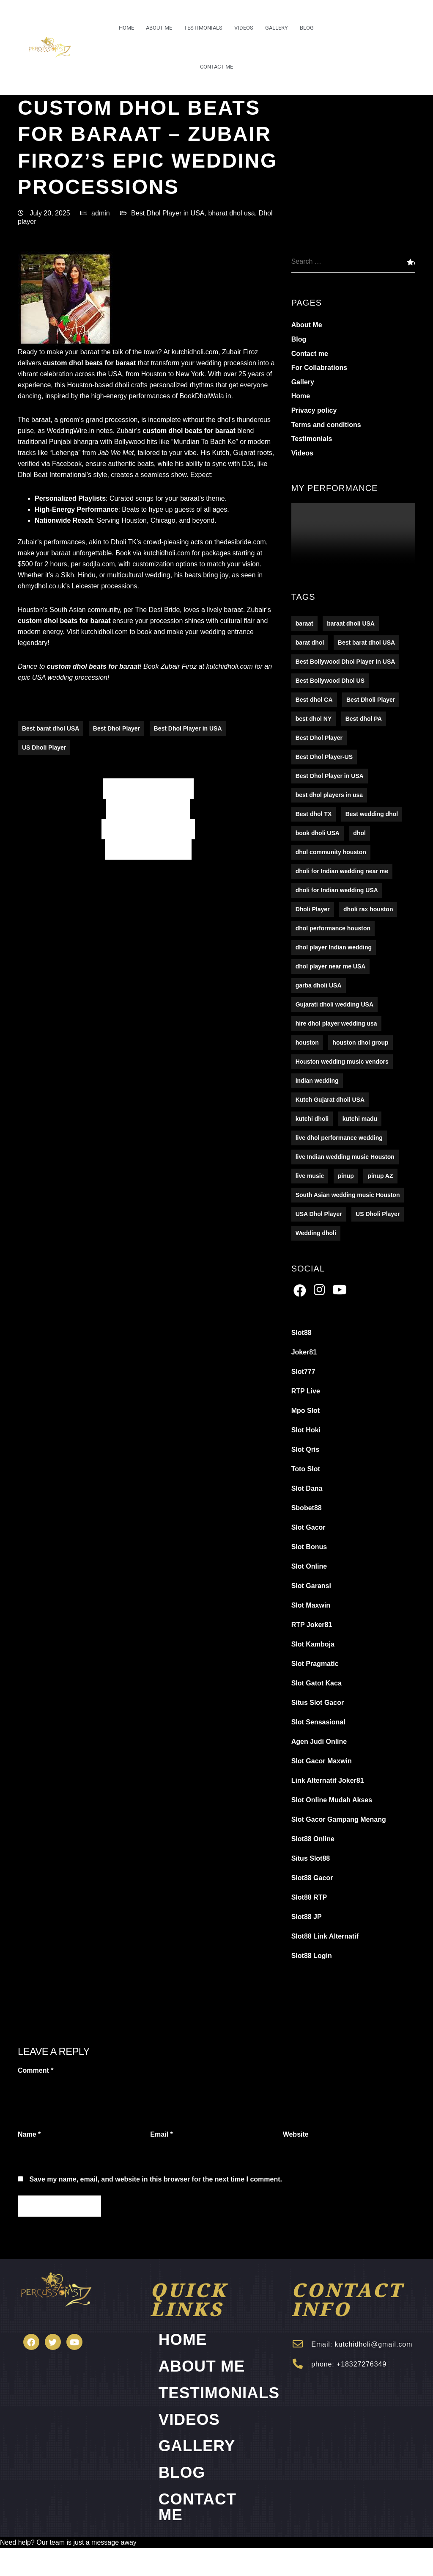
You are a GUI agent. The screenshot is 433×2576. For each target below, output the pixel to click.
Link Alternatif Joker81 (327, 1780)
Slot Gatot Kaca (316, 1683)
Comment (35, 2071)
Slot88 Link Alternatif (325, 1936)
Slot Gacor (308, 1527)
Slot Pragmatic (315, 1664)
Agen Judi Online (319, 1742)
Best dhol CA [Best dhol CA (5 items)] (314, 700)
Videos (243, 28)
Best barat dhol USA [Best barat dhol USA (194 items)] (366, 643)
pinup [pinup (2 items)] (346, 1176)
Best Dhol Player (116, 728)
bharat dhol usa (231, 213)
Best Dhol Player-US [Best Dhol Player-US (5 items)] (324, 757)
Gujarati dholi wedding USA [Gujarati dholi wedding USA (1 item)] (334, 1004)
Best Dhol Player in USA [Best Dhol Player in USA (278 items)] (330, 776)
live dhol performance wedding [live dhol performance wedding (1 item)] (339, 1138)
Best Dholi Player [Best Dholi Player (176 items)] (370, 700)
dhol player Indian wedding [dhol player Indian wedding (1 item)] (334, 947)
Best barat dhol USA (50, 728)
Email (161, 2135)
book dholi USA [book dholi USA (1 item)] (318, 833)
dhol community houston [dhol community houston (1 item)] (331, 852)
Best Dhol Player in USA (167, 213)
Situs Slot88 (310, 1858)
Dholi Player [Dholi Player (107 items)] (313, 909)
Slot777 (303, 1372)
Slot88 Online (312, 1839)
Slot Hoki (306, 1430)
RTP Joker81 (311, 1625)
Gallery (276, 28)
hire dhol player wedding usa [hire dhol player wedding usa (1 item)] (336, 1023)
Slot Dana (307, 1488)
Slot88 (301, 1333)
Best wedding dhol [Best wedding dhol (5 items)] (371, 814)
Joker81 (304, 1352)
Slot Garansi (311, 1586)
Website (296, 2135)
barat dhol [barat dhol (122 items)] (310, 643)
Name (29, 2135)
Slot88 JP (306, 1917)
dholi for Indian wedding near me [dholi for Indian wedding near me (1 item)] (342, 871)
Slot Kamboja (312, 1644)
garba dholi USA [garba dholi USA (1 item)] (319, 985)
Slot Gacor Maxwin (321, 1761)
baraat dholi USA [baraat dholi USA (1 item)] (351, 624)
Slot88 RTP (309, 1897)
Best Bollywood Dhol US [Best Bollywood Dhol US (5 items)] (330, 681)
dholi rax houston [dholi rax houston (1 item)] (368, 909)
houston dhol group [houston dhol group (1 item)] (360, 1043)
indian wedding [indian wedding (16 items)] (317, 1081)
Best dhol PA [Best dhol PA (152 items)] (363, 719)
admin (100, 213)
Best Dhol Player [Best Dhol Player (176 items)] (319, 738)
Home (126, 28)
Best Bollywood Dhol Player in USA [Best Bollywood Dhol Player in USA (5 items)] (345, 662)
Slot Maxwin (310, 1605)
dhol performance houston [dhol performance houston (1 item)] (333, 928)
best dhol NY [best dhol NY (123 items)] (314, 719)
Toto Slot (305, 1469)
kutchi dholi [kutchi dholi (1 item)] (312, 1119)
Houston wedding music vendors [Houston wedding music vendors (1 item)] (342, 1062)
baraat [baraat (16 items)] (304, 624)
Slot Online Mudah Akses (331, 1800)
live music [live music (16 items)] (310, 1176)
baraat (125, 363)
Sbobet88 (306, 1508)
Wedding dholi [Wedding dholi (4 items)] (316, 1233)
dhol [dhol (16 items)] (359, 833)
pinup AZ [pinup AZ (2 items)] (380, 1176)
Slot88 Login (311, 1956)
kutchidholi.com (194, 352)
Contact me (216, 66)
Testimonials (203, 28)
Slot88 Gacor (312, 1878)
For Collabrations (319, 368)
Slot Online (309, 1566)
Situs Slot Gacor (317, 1703)
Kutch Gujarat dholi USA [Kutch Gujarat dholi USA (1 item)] (330, 1100)
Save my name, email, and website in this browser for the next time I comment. (155, 2179)
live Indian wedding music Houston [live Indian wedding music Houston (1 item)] (345, 1157)
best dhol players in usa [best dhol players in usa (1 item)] (329, 795)
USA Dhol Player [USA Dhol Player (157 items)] (319, 1214)
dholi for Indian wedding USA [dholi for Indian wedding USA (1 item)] (337, 890)
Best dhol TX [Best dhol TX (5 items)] (314, 814)
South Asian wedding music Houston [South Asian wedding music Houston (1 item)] (348, 1195)
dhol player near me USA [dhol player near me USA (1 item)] (331, 966)
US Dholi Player (44, 748)
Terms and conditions (326, 424)
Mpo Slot (305, 1411)
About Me (159, 28)
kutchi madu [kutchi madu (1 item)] (360, 1119)
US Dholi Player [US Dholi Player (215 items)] (378, 1214)
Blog (307, 28)
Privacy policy (314, 410)
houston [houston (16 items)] (307, 1043)
